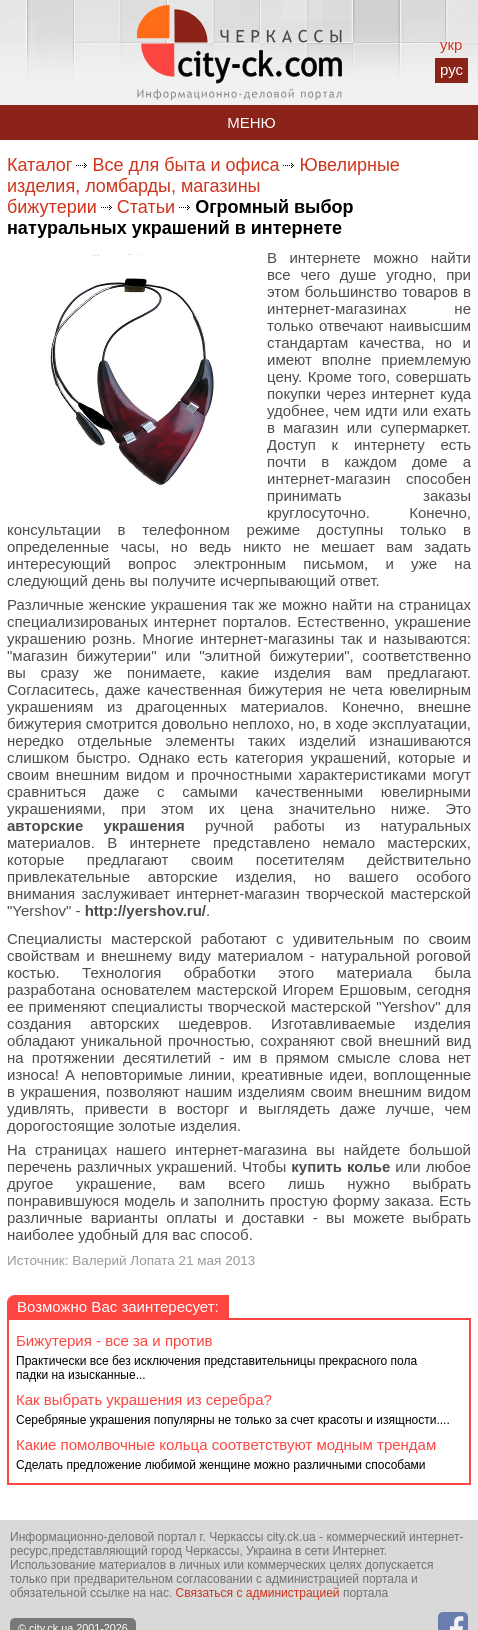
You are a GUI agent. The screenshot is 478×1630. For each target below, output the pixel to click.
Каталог (39, 165)
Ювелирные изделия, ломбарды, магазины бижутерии (203, 186)
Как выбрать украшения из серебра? (144, 1399)
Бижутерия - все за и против (114, 1340)
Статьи (146, 207)
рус (451, 69)
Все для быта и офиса (185, 165)
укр (451, 44)
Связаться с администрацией (258, 1593)
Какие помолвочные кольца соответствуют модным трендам (226, 1444)
